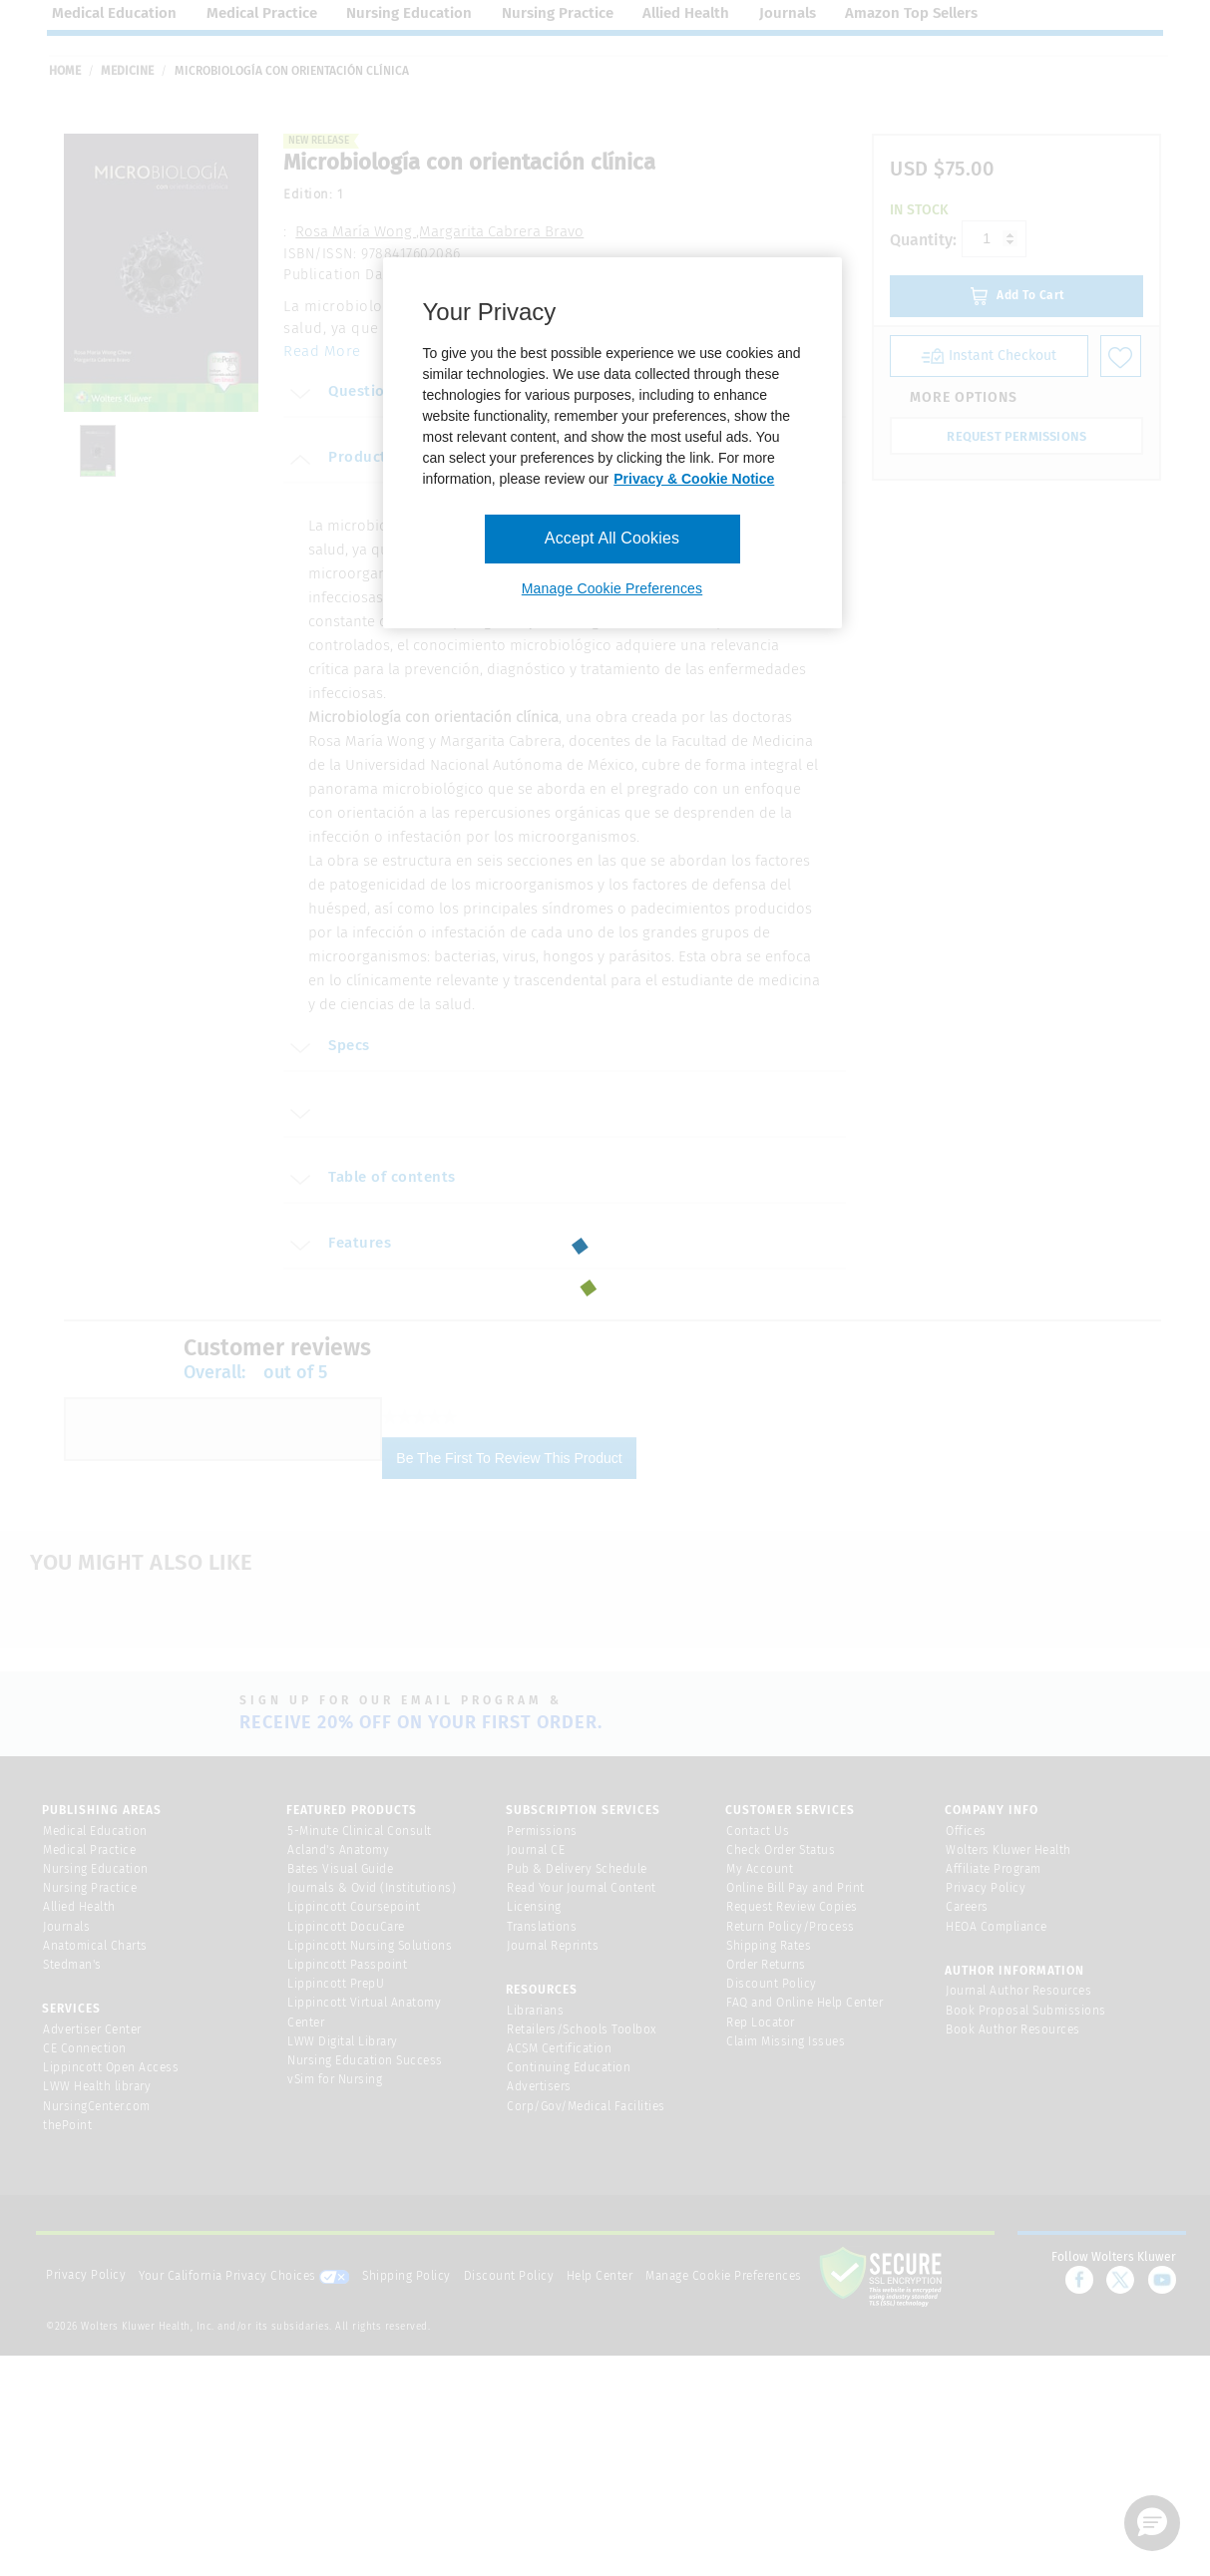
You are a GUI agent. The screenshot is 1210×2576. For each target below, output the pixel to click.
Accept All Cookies (612, 538)
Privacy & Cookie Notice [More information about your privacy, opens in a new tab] (693, 479)
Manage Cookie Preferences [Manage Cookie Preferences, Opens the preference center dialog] (612, 588)
